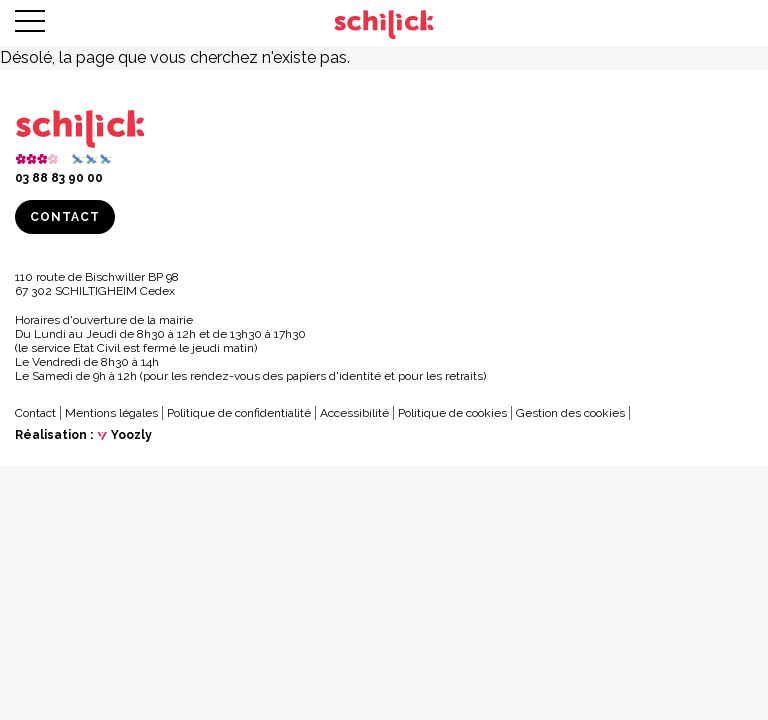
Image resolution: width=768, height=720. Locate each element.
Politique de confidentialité (239, 413)
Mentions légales (111, 413)
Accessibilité (354, 413)
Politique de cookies (452, 413)
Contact (65, 217)
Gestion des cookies (570, 413)
